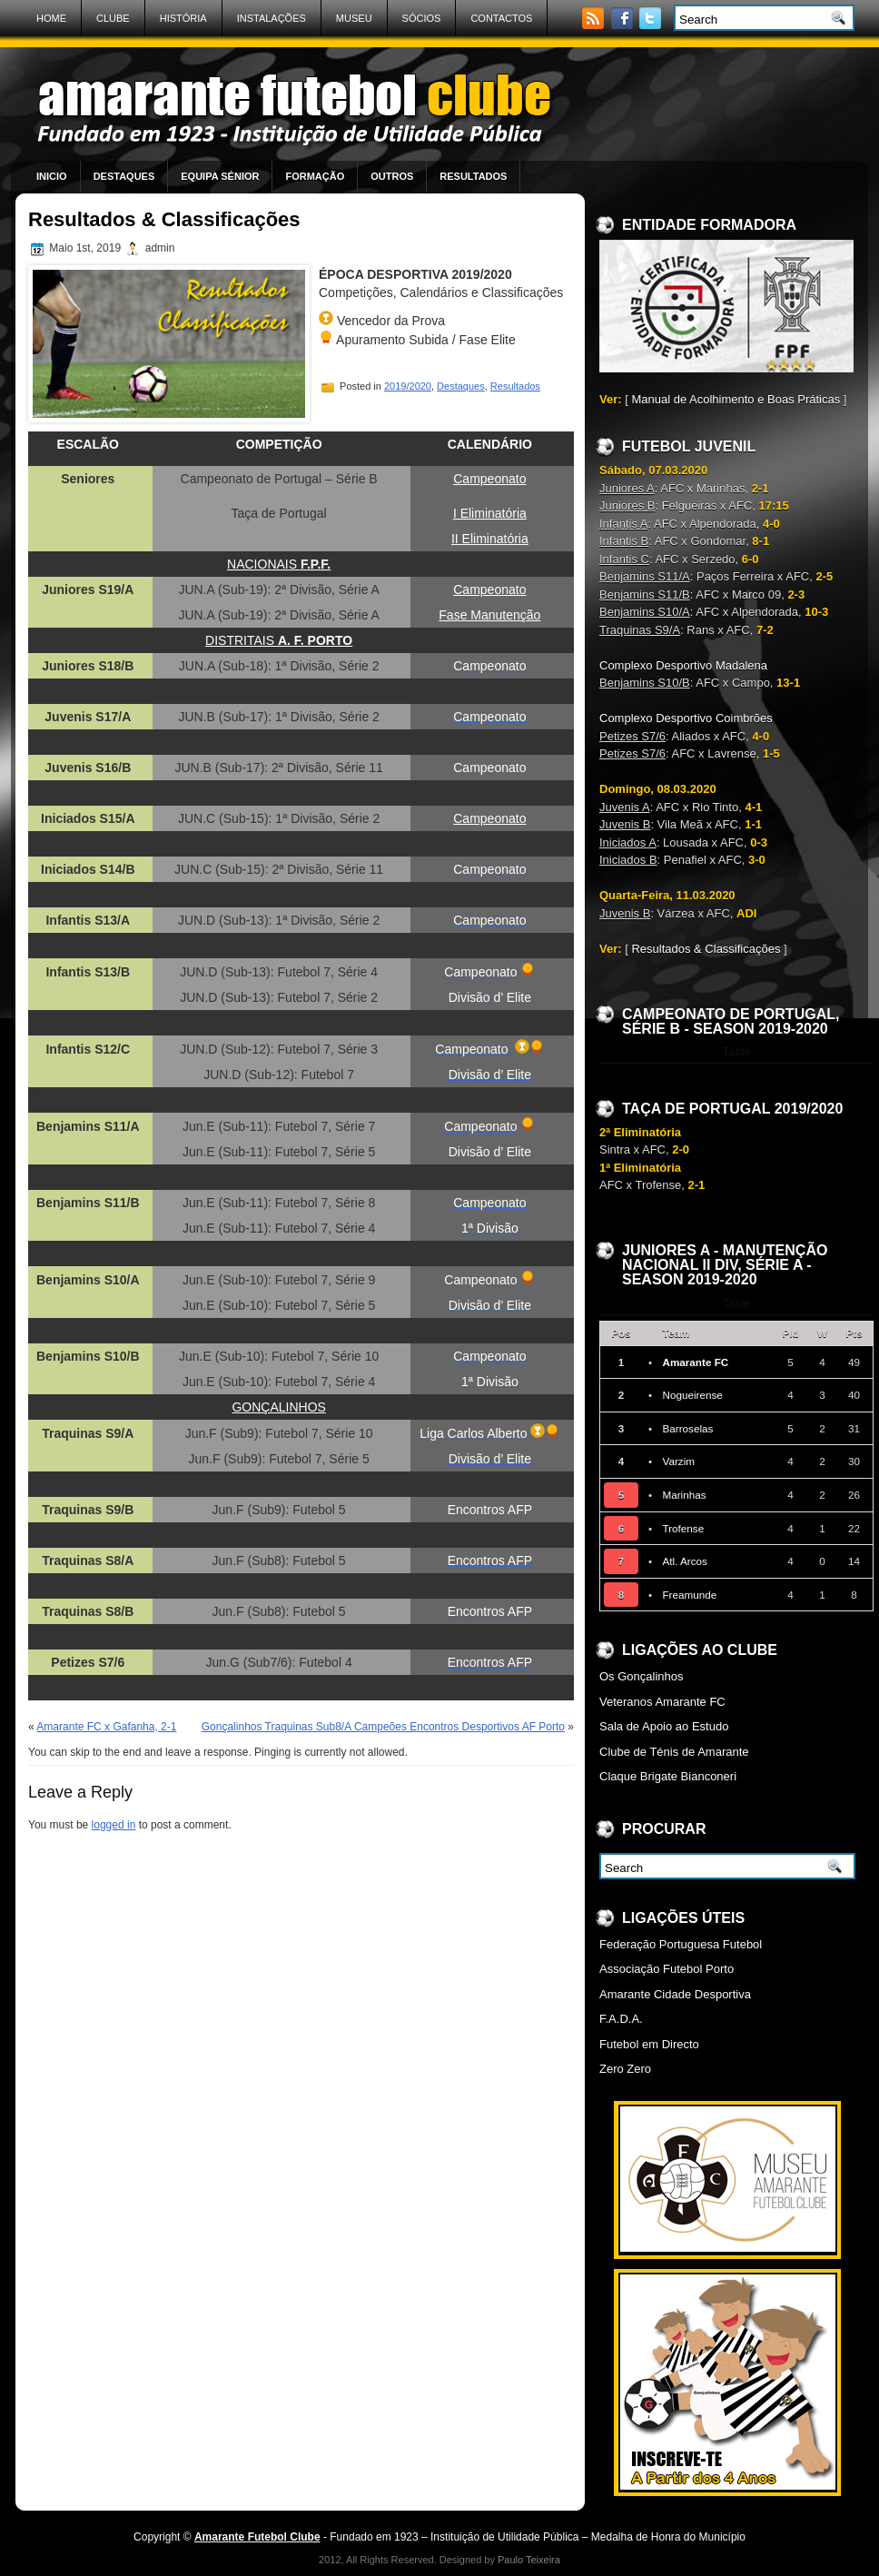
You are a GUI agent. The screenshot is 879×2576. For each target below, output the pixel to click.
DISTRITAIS (278, 640)
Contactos (501, 18)
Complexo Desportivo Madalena (683, 665)
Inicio (51, 176)
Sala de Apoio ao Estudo (663, 1726)
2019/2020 (407, 386)
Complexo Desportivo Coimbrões (686, 718)
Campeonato (489, 589)
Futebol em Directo (649, 2044)
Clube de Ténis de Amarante (674, 1752)
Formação (314, 176)
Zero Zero (625, 2069)
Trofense (683, 1528)
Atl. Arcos (684, 1561)
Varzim (678, 1461)
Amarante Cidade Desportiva (675, 1994)
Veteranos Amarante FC (662, 1702)
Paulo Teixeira (529, 2559)
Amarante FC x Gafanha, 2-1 (106, 1726)
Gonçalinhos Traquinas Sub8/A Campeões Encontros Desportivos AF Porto (383, 1726)
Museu (354, 18)
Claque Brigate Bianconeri (667, 1776)
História (183, 18)
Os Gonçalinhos (641, 1676)
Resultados (473, 176)
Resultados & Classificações (705, 949)
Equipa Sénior (220, 176)
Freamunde (689, 1594)
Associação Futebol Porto (666, 1969)
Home (51, 18)
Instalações (271, 18)
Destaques (124, 176)
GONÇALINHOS (278, 1407)
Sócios (421, 18)
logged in (114, 1824)
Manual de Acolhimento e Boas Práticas (735, 399)
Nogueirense (692, 1395)
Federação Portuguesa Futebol (680, 1944)
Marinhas (684, 1495)
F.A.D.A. (621, 2019)
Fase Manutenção (489, 615)
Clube (113, 18)
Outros (391, 176)
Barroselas (687, 1428)
